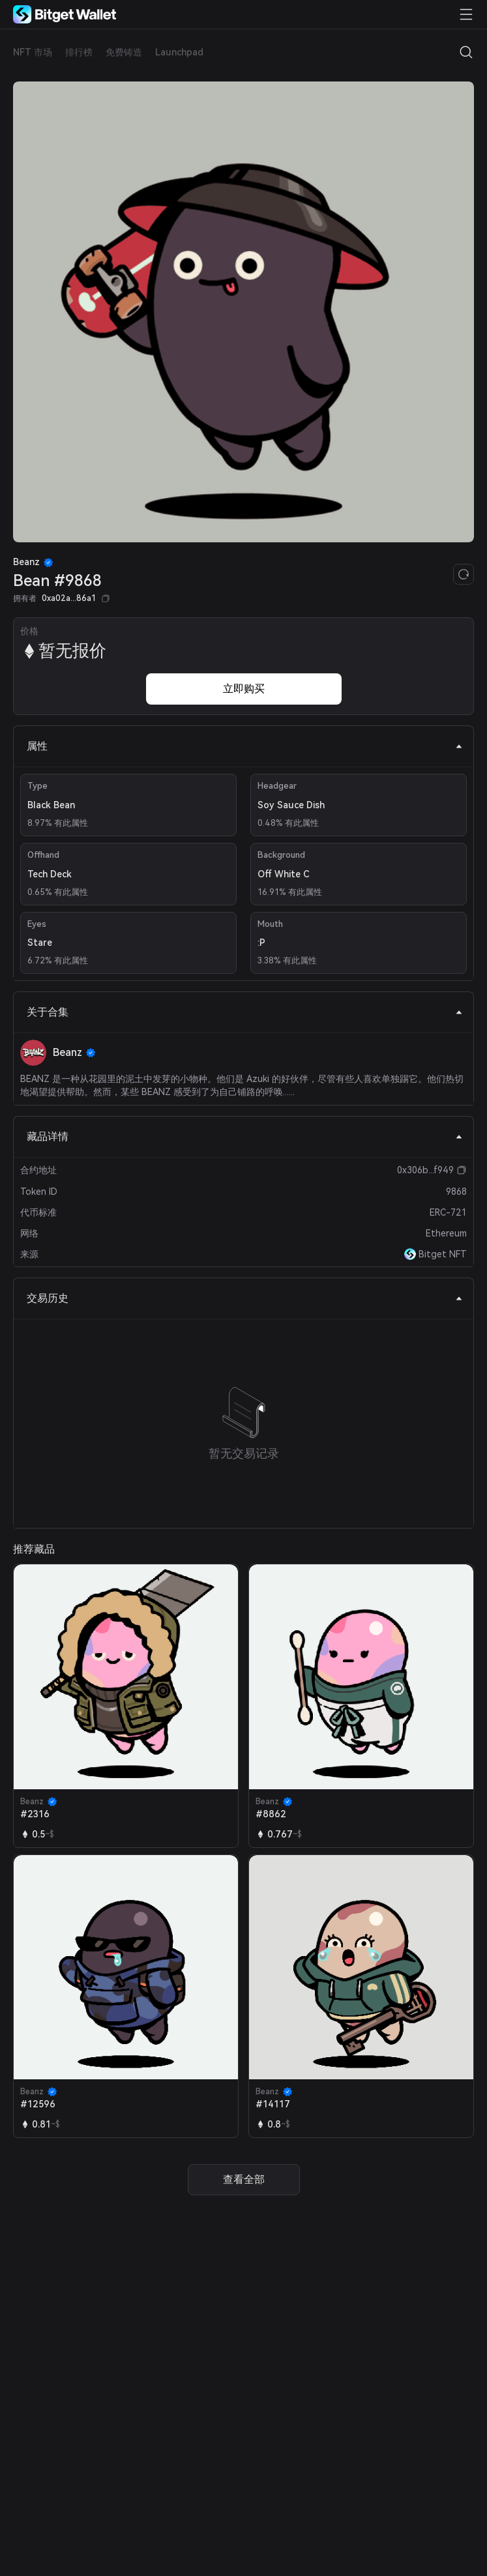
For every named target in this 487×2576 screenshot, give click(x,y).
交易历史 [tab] (245, 1298)
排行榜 (79, 52)
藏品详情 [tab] (245, 1136)
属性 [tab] (245, 746)
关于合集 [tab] (245, 1012)
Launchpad (179, 52)
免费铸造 (124, 52)
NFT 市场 (32, 52)
